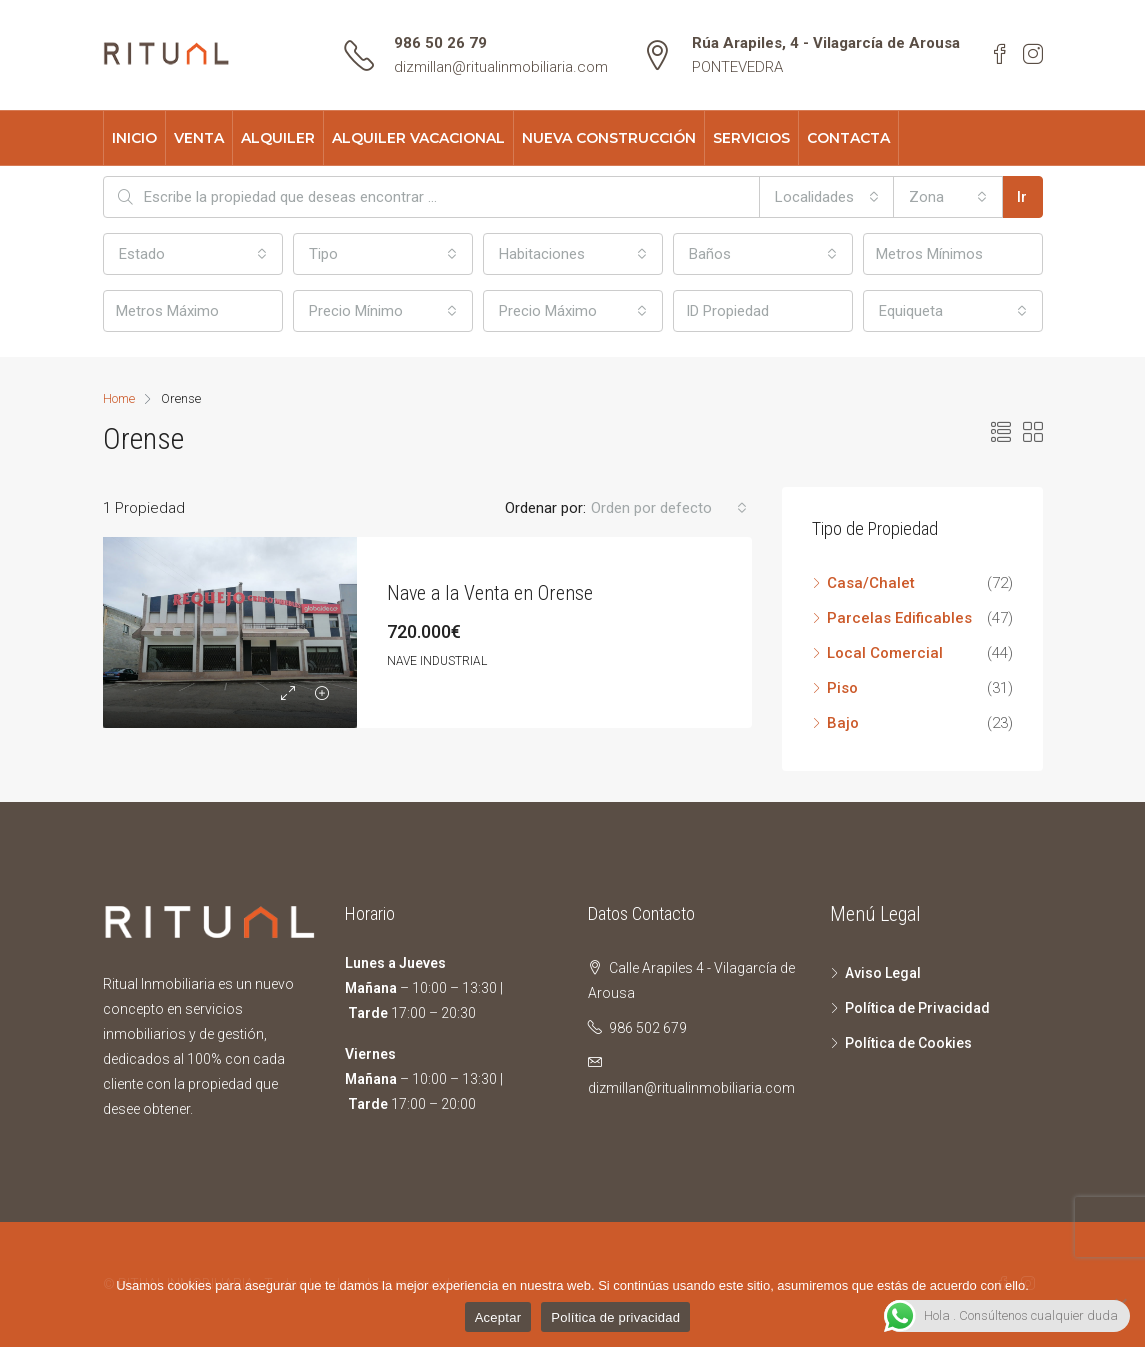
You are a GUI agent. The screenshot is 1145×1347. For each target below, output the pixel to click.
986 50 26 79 (440, 43)
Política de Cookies (908, 1043)
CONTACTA (848, 138)
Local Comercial (885, 653)
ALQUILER (278, 138)
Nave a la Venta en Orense (490, 593)
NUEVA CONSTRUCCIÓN (609, 138)
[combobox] (827, 197)
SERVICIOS (751, 138)
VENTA (199, 138)
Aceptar (498, 1317)
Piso (842, 688)
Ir (1022, 197)
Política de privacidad (615, 1317)
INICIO (134, 138)
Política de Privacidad (917, 1008)
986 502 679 (648, 1028)
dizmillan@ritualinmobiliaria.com (501, 67)
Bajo (843, 723)
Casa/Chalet (871, 583)
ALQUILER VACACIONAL (418, 138)
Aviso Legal (883, 973)
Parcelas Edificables (899, 618)
